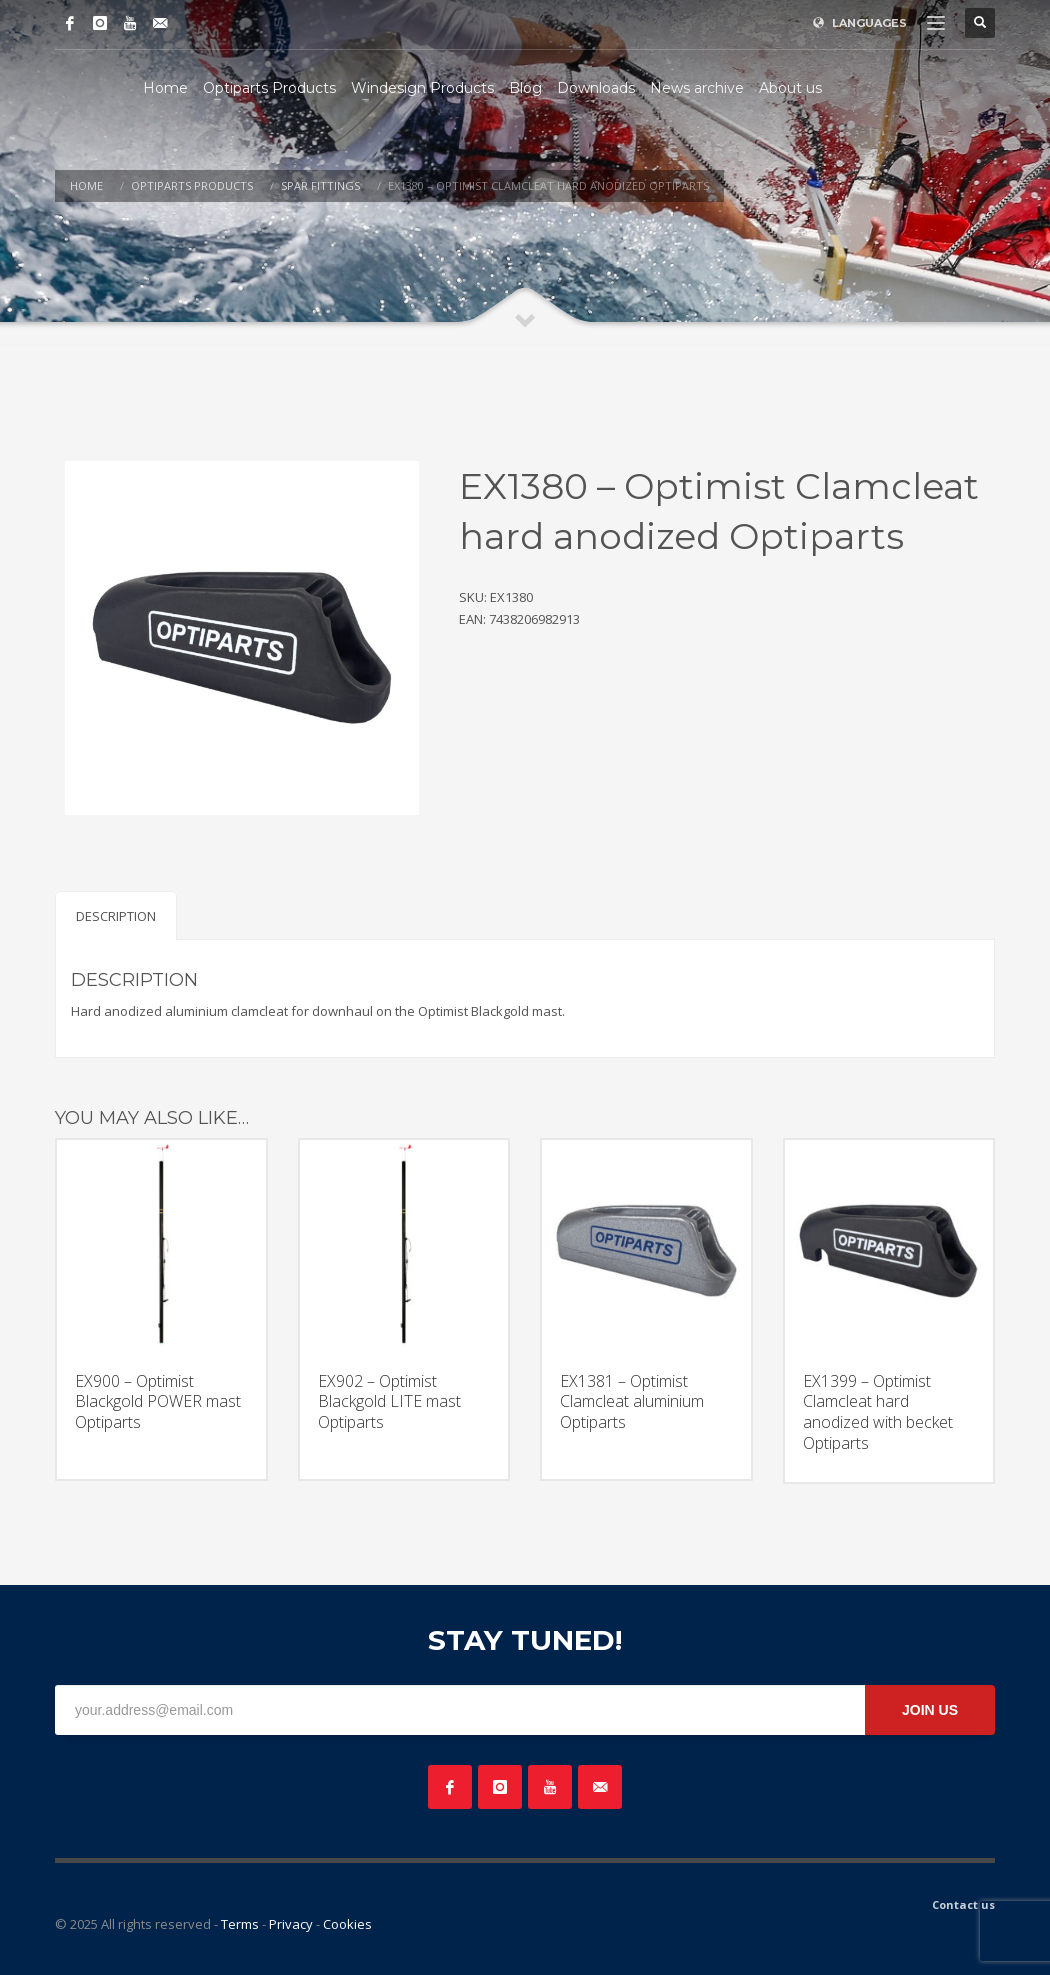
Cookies (347, 1924)
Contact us (963, 1904)
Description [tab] (116, 916)
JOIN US (930, 1710)
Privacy (291, 1924)
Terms (240, 1924)
